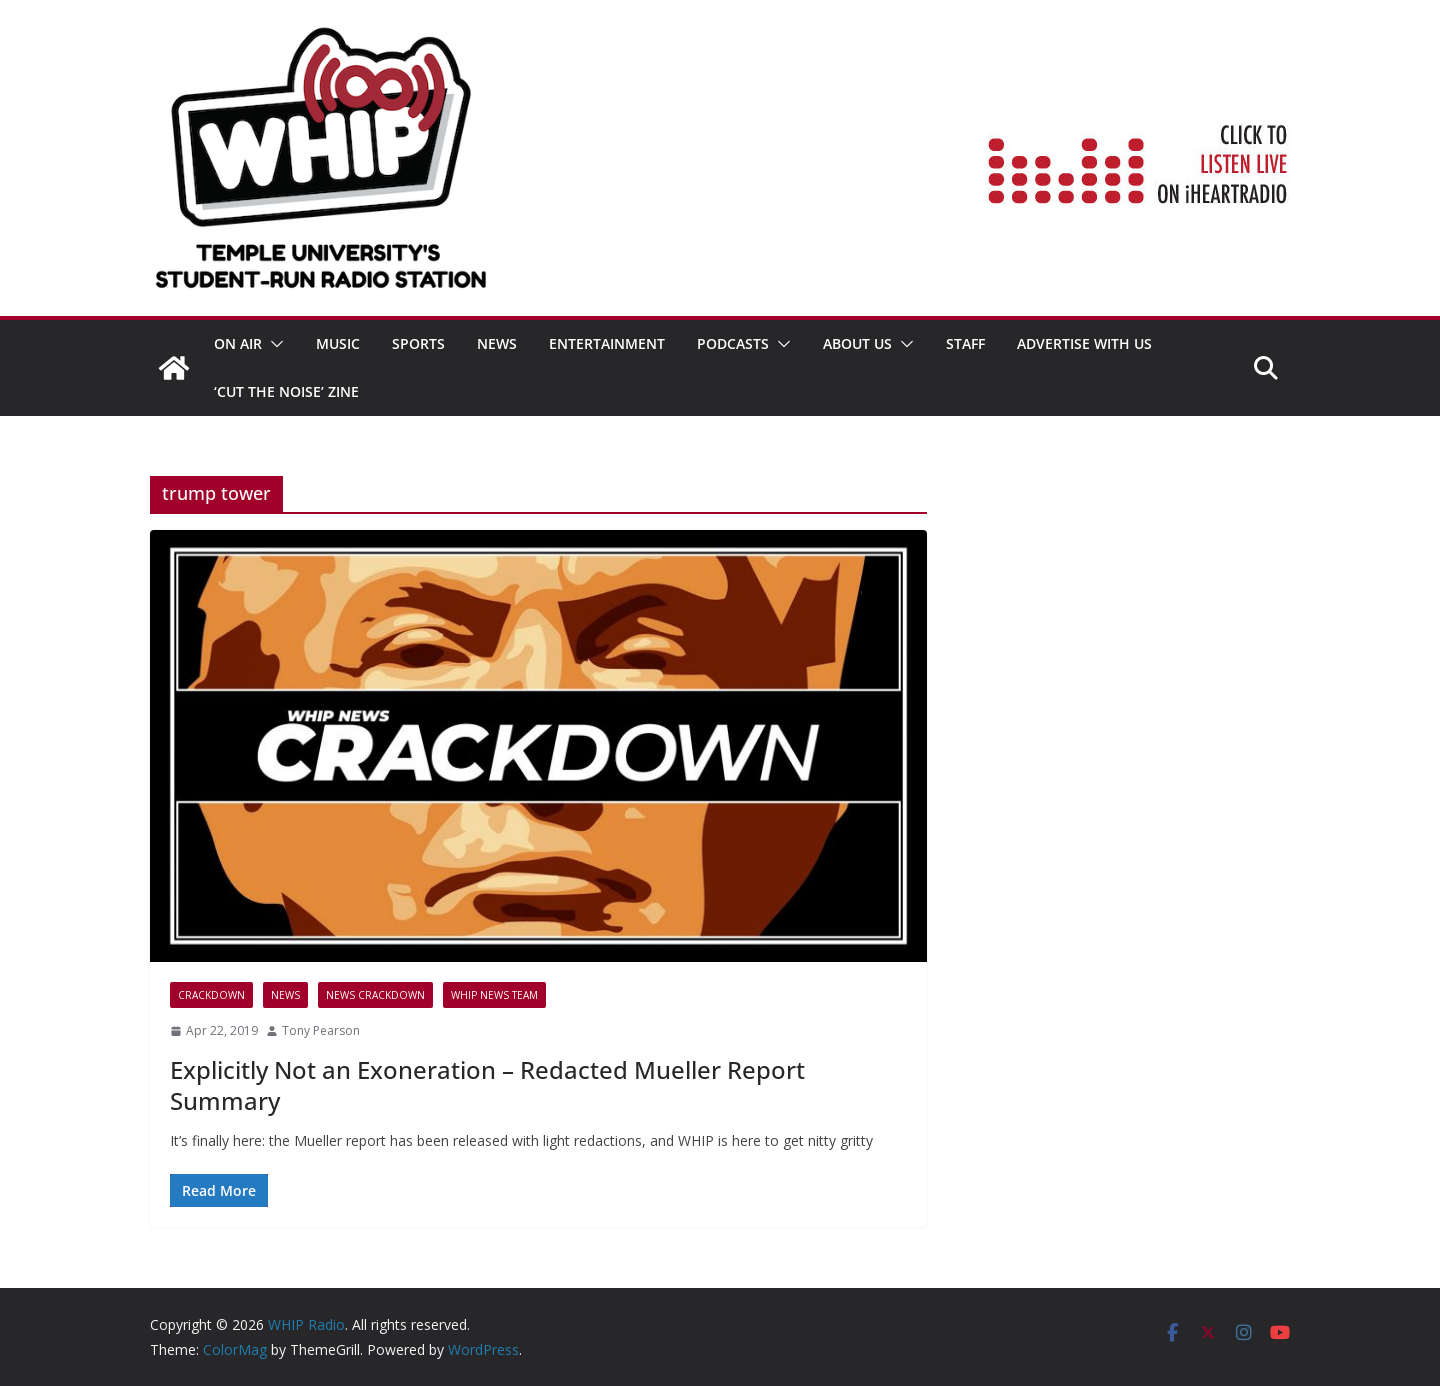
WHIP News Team (494, 995)
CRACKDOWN (211, 995)
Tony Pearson (321, 1030)
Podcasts (733, 343)
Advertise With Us (1084, 343)
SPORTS (418, 343)
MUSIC (338, 343)
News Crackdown (375, 995)
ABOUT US (857, 343)
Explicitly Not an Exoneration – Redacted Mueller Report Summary (487, 1085)
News (497, 343)
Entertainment (607, 343)
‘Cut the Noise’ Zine (286, 391)
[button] (273, 344)
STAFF (965, 343)
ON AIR (238, 343)
